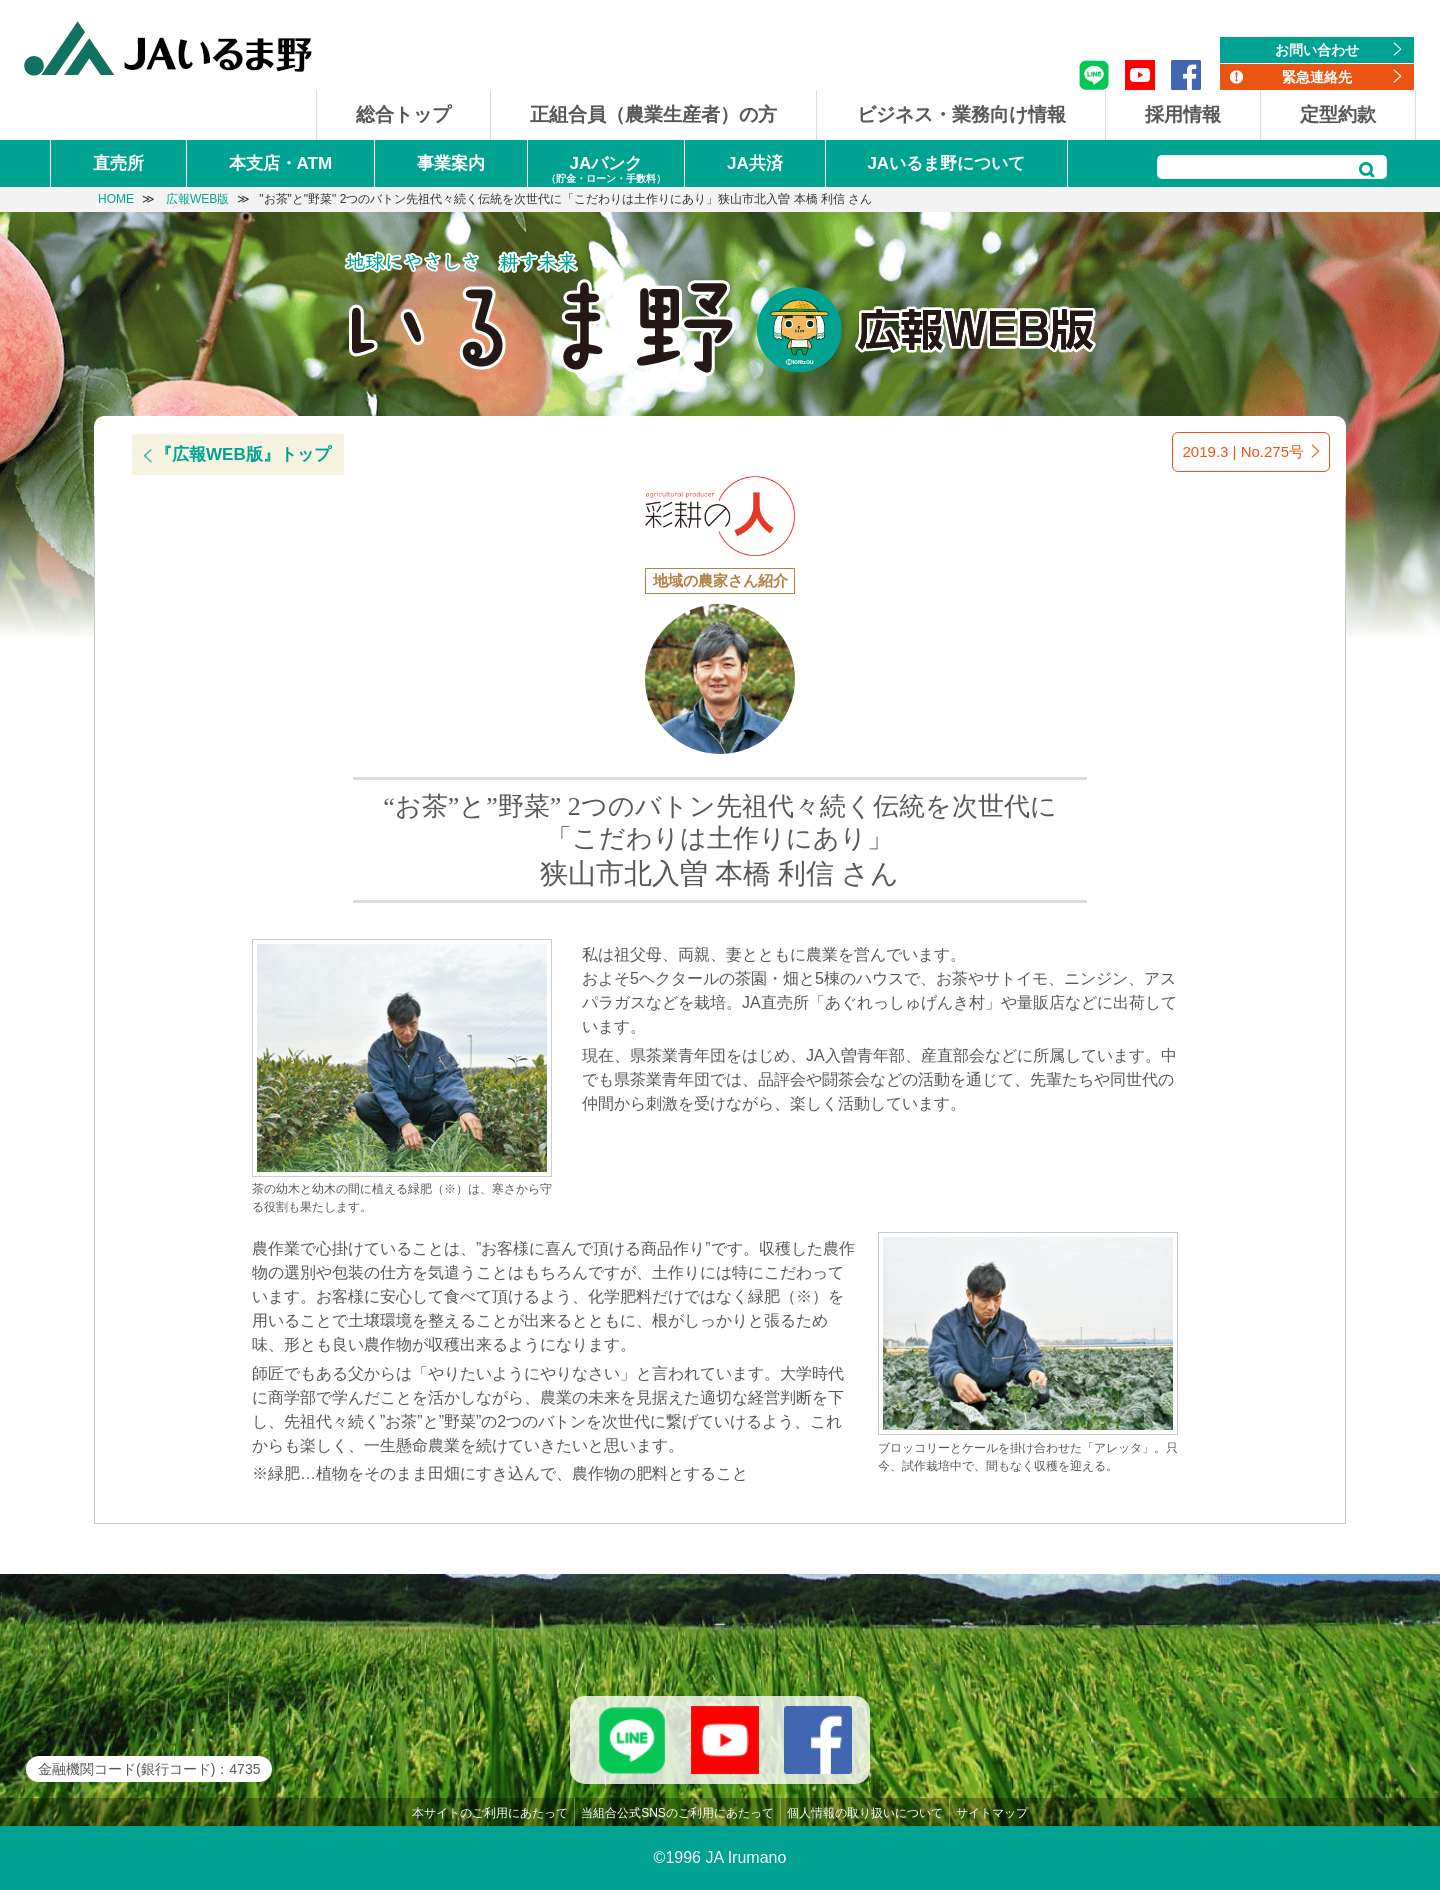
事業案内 (451, 163)
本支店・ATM (281, 163)
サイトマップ (992, 1813)
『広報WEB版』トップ (243, 454)
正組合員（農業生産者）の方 (653, 114)
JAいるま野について (946, 163)
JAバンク (606, 170)
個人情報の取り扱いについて (865, 1813)
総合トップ (403, 114)
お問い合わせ (1317, 50)
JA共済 (755, 163)
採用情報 (1183, 114)
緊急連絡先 (1317, 77)
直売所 (118, 163)
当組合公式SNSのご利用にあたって (677, 1813)
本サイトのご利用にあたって (490, 1813)
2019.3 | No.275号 (1243, 451)
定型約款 (1338, 114)
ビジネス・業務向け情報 (961, 114)
